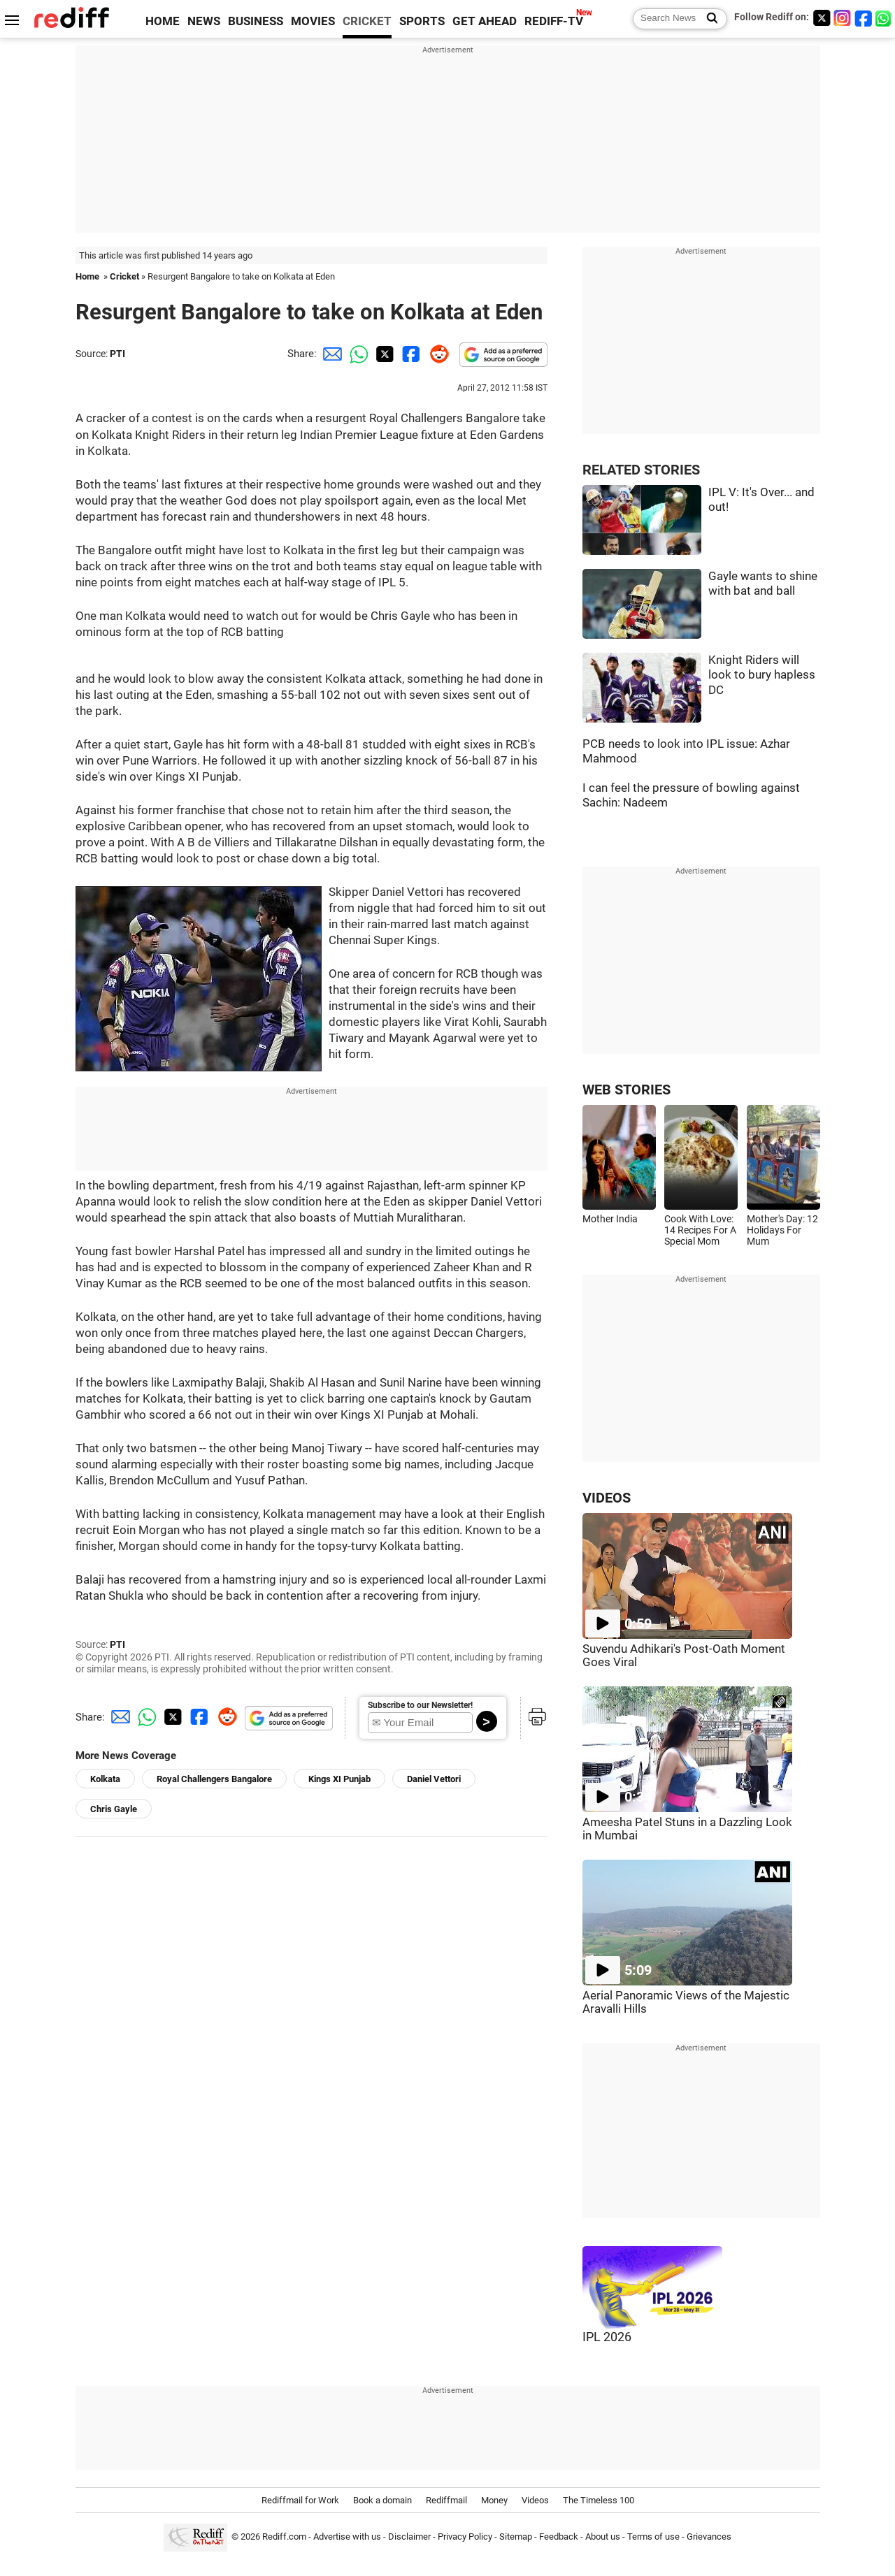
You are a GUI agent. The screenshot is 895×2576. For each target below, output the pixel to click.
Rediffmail (446, 2500)
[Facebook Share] (409, 353)
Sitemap (515, 2536)
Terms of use (653, 2536)
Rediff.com (284, 2536)
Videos (535, 2500)
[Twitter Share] (383, 353)
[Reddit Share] (436, 353)
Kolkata (105, 1779)
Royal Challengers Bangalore (214, 1779)
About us (602, 2536)
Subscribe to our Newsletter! (420, 1705)
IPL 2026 (606, 2337)
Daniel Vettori (434, 1779)
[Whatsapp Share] (356, 353)
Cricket (124, 276)
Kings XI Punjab (339, 1779)
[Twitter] (821, 18)
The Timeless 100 (598, 2500)
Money (494, 2500)
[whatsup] (884, 18)
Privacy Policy (465, 2536)
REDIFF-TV (553, 21)
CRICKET (367, 21)
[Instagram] (842, 18)
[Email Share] (330, 353)
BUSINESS (255, 21)
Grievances (709, 2536)
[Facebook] (863, 18)
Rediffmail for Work (300, 2500)
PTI (117, 353)
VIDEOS (606, 1498)
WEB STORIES (626, 1090)
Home (87, 276)
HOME (162, 21)
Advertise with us (347, 2536)
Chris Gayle (113, 1809)
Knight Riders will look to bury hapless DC (761, 675)
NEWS (203, 21)
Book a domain (382, 2500)
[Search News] (708, 18)
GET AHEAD (484, 21)
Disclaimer (409, 2536)
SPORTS (422, 21)
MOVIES (313, 21)
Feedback (558, 2536)
